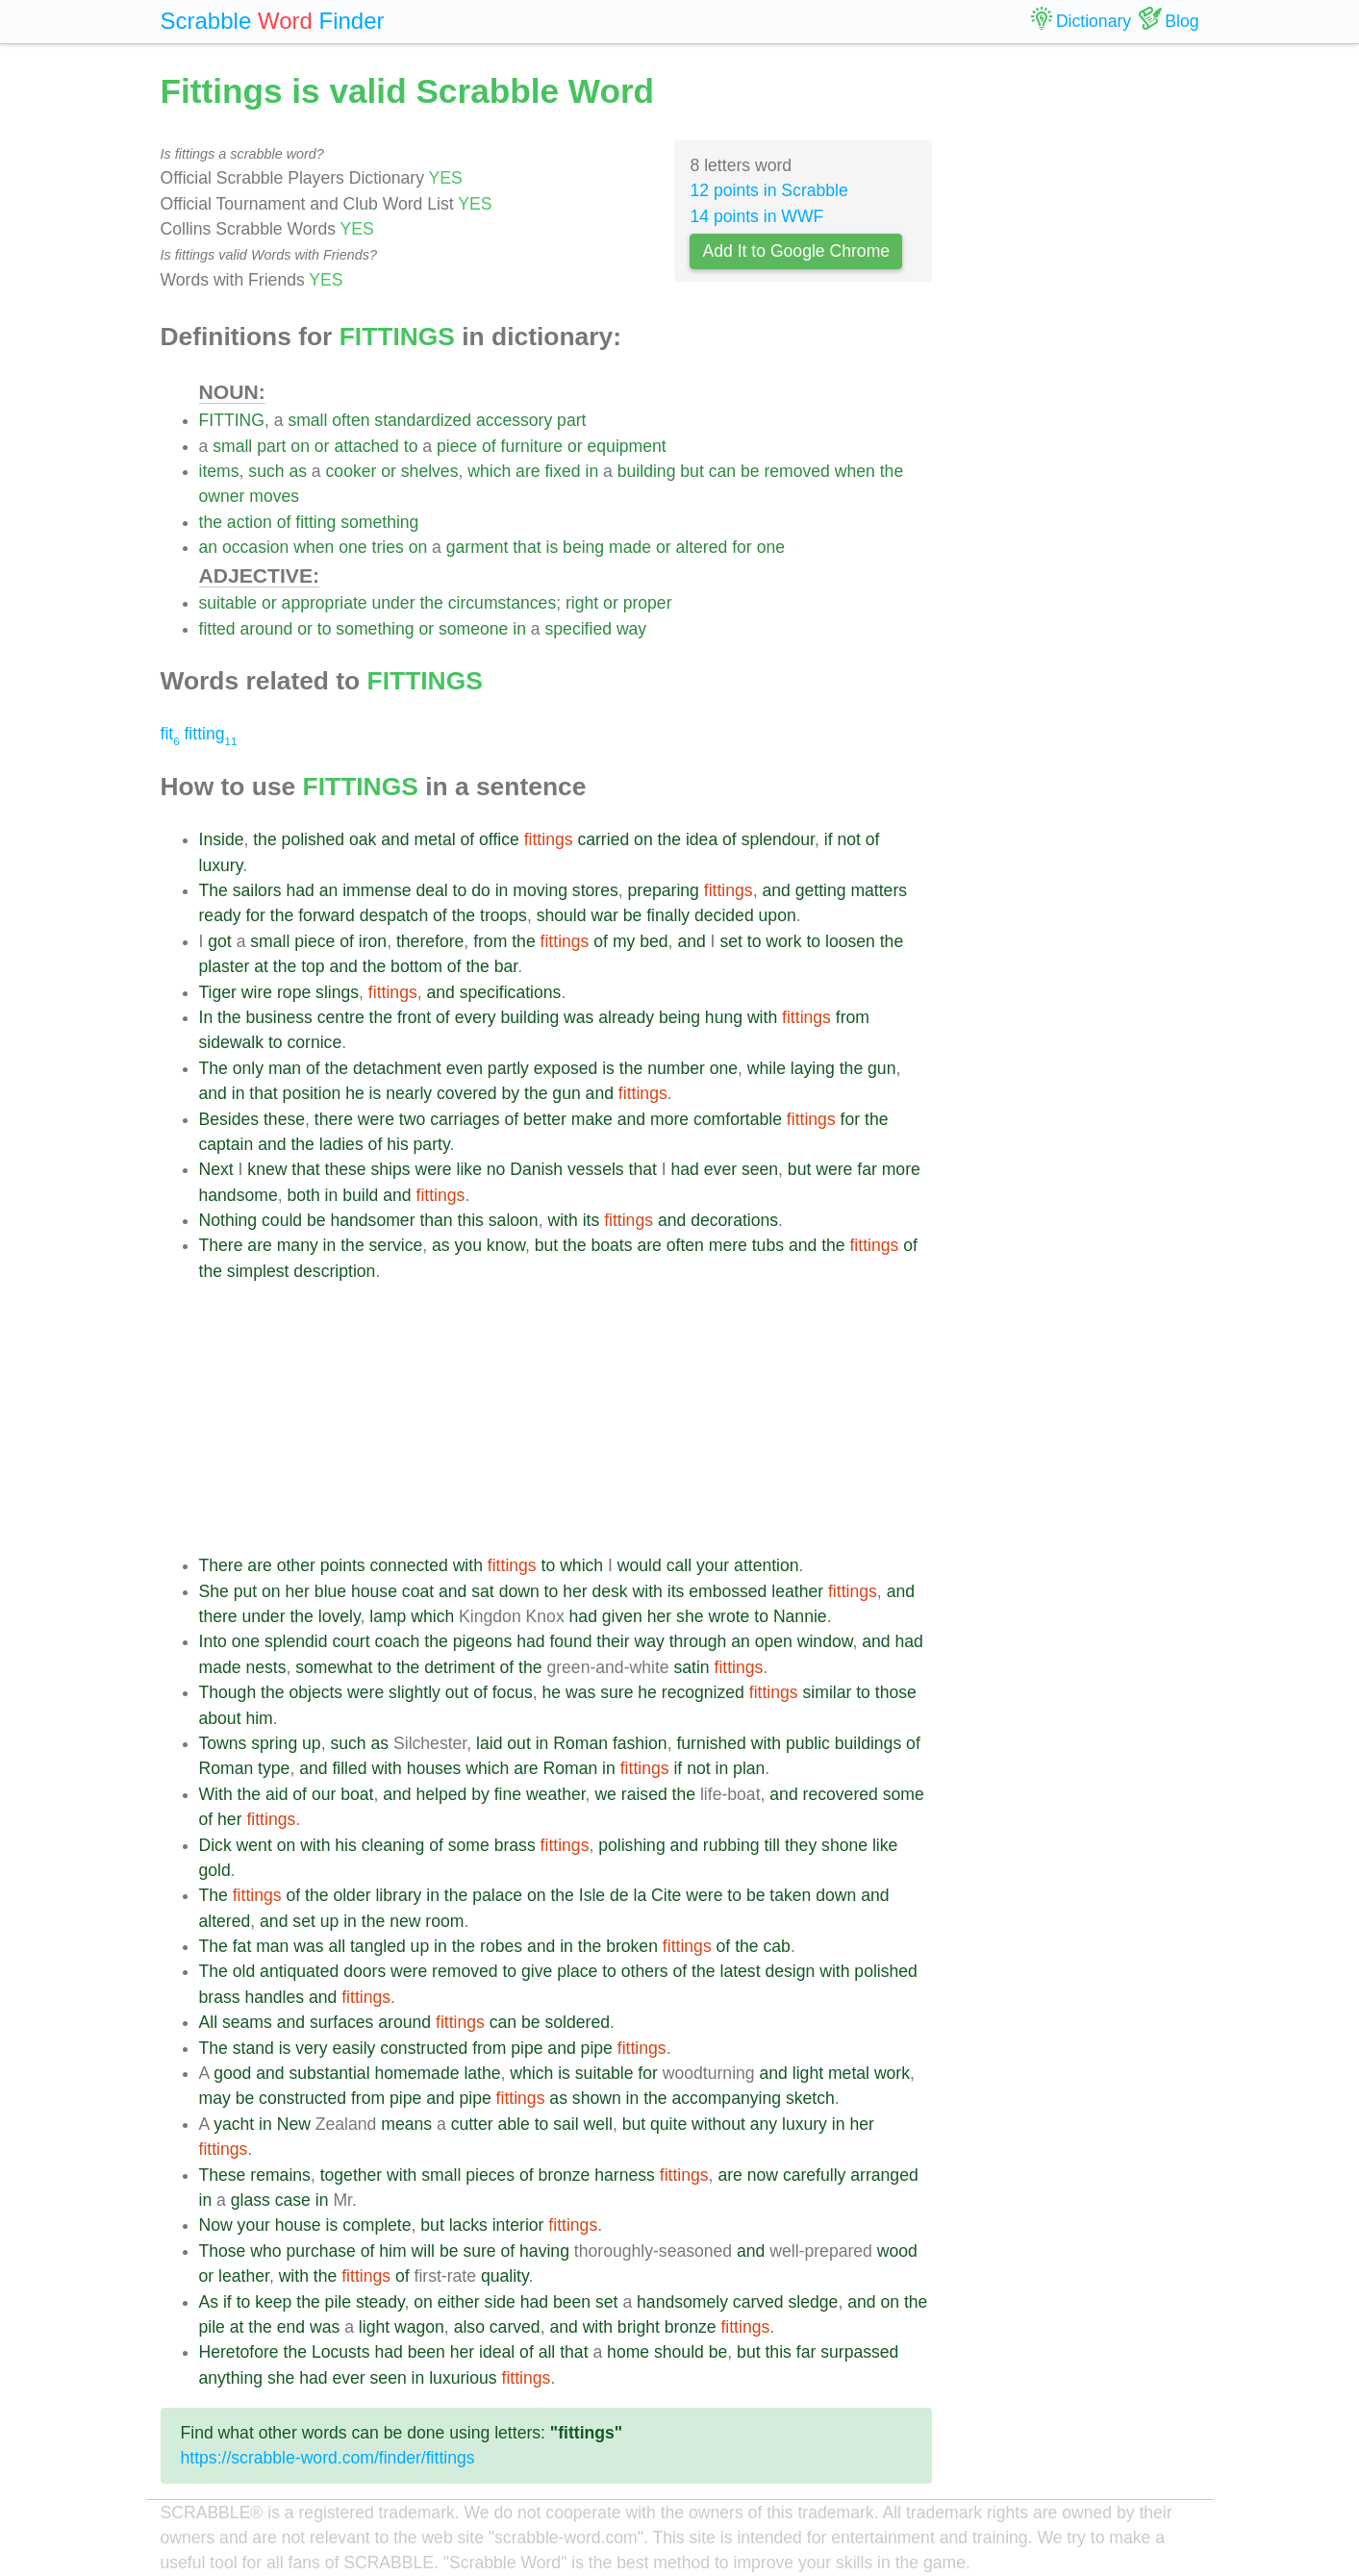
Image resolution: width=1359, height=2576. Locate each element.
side (500, 2302)
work (783, 941)
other (296, 1565)
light (808, 2073)
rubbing (731, 1845)
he (355, 1093)
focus (512, 1692)
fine (507, 1794)
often (350, 420)
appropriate (324, 603)
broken (632, 1946)
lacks (468, 2225)
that (527, 547)
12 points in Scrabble (768, 190)
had (300, 890)
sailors (257, 890)
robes (501, 1946)
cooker (351, 471)
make (592, 1119)
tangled (378, 1946)
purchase (320, 2251)
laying (813, 1068)
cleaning (393, 1845)
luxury (221, 865)
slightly (414, 1692)
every (475, 1017)
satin (691, 1667)
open (774, 1641)
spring (274, 1743)
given (622, 1616)
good (232, 2073)
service (396, 1245)
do (481, 890)
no (496, 1169)
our (324, 1794)
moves (274, 496)
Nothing (228, 1220)
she (689, 1616)
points (342, 1565)
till (772, 1845)
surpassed (859, 2352)
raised (644, 1794)
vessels (595, 1169)
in (592, 471)
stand (253, 2048)
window (825, 1641)
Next (216, 1169)
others (644, 1971)
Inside (221, 839)
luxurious (462, 2378)
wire (256, 992)
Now (216, 2225)
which (489, 471)
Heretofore (239, 2352)
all (336, 1946)
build (360, 1195)
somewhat (333, 1667)
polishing (631, 1845)
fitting (315, 522)
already (626, 1017)
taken (790, 1895)
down (519, 1591)
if (828, 839)
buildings (868, 1743)
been (572, 2302)
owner (222, 496)
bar (505, 966)
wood (897, 2251)
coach (396, 1641)
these (284, 1119)
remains (280, 2175)
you (468, 1245)
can (722, 471)
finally (668, 915)
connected (409, 1565)
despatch (394, 915)
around (266, 628)
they (801, 1845)
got (219, 941)
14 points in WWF (756, 216)
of (489, 446)
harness (624, 2175)
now (762, 2175)
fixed (562, 471)
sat (482, 1591)
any (763, 2124)
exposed (566, 1068)
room (444, 1921)
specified (578, 628)
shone (844, 1845)
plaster (224, 966)
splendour (778, 839)
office (499, 839)
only (248, 1068)
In (206, 1017)
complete (376, 2225)
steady (380, 2302)
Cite (666, 1895)
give (536, 1971)
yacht (234, 2124)
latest (739, 1971)
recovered (840, 1794)
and (395, 839)
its (591, 1220)
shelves (430, 471)
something (379, 522)
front (414, 1017)
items (219, 471)
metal (435, 839)
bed (653, 941)
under (393, 603)
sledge (814, 2302)
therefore (430, 941)
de (619, 1895)
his (398, 1144)
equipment (627, 446)
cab (777, 1946)
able (514, 2124)
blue (330, 1591)
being (583, 547)
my (624, 941)
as (298, 471)
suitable (228, 603)
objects (315, 1692)
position (312, 1093)
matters (878, 890)
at (261, 966)
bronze (565, 2175)
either (459, 2302)
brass (515, 1845)
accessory (514, 420)
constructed (423, 2048)
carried (603, 839)
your (712, 1565)
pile (338, 2302)
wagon (419, 2327)
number (676, 1068)
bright (638, 2327)
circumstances (502, 603)
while (766, 1068)
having (544, 2251)
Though (228, 1692)
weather (556, 1794)
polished (313, 839)
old (244, 1971)
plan (749, 1768)
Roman (580, 1743)
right (582, 603)
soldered (577, 2022)
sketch (810, 2098)
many (297, 1245)
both (303, 1195)
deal (431, 890)
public (808, 1743)
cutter (472, 2124)
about (220, 1718)
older (351, 1895)
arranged (884, 2175)
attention (766, 1565)
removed (796, 471)
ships (391, 1169)
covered (467, 1093)
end (291, 2327)
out (456, 1692)
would (639, 1565)
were (376, 1119)
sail (565, 2124)
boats (611, 1245)
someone (473, 628)
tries (388, 547)
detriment (459, 1667)
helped (441, 1794)
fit (170, 733)
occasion (255, 547)
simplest (258, 1271)
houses (434, 1768)
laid (489, 1743)
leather (797, 1591)
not (848, 839)
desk (609, 1591)
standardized (422, 420)
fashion (640, 1743)
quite (668, 2124)
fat (242, 1946)
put (245, 1591)
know (506, 1245)
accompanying (726, 2098)
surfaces (342, 2022)
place (577, 1971)
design (790, 1971)
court (350, 1641)
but (691, 471)
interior (518, 2225)
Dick (215, 1845)
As (209, 2302)
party (432, 1144)
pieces (490, 2175)
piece (457, 446)
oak (362, 839)
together (351, 2175)
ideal (497, 2352)
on (300, 446)
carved (758, 2302)
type (273, 1768)
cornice (314, 1042)
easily (353, 2048)
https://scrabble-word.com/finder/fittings (328, 2457)
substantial (329, 2073)
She (214, 1591)
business (278, 1017)
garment (477, 547)
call (679, 1565)
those (896, 1692)
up (311, 1743)
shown (596, 2098)
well (598, 2124)
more (669, 1119)
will (423, 2251)
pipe (526, 2048)
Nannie (800, 1616)
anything (231, 2378)
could (282, 1220)
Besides (229, 1119)
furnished (710, 1743)
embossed (728, 1591)
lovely (339, 1616)
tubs (768, 1245)
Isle (592, 1895)
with (762, 1017)
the (891, 471)
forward (326, 915)
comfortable (737, 1119)
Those (222, 2251)
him (258, 1718)
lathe (482, 2073)
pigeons (483, 1641)
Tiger (218, 992)
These (222, 2175)
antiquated (299, 1971)
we (605, 1794)
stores (595, 890)
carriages (464, 1119)
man (284, 1068)
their (612, 1641)
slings (337, 992)
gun (881, 1068)
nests (265, 1667)
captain (226, 1144)
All (208, 2022)
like (469, 1169)
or (322, 446)
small (307, 420)
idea (701, 839)
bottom (416, 966)
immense (376, 890)
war (604, 915)
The (213, 890)
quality (505, 2276)
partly (508, 1068)
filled (349, 1768)
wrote (728, 1616)
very (311, 2048)
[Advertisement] (566, 1418)
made (630, 547)
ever (720, 1169)
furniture (532, 446)
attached (366, 446)
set (730, 941)
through (698, 1641)
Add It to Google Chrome (796, 251)
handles (274, 1997)
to (411, 446)
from (490, 941)
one (352, 547)
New (294, 2124)
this (471, 1220)
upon (777, 915)
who (265, 2251)
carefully (814, 2175)
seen (760, 1169)
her (298, 1591)
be (750, 471)
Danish (536, 1169)
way (631, 628)
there (334, 1119)
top (312, 966)
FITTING (231, 420)
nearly (409, 1093)
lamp (387, 1616)
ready (220, 915)
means (406, 2124)
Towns (223, 1743)
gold (215, 1870)
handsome (238, 1195)
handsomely (682, 2302)
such (266, 471)
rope (294, 992)
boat (356, 1794)
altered (702, 547)
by (511, 1093)
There (221, 1245)
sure (616, 1692)
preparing (663, 890)
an (208, 547)
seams (247, 2022)
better (544, 1119)
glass (250, 2200)
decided (724, 915)
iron (373, 941)
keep (273, 2302)
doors (364, 1971)
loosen (850, 941)
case (293, 2200)
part (571, 420)
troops (503, 915)
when (855, 471)
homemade (416, 2073)
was (578, 1017)
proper (647, 603)
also (469, 2327)
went (254, 1845)
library (398, 1895)
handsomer (372, 1220)
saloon (514, 1220)
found (570, 1641)
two (412, 1119)
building (646, 471)
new (405, 1921)
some (903, 1794)
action (249, 522)
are (528, 471)
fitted (217, 628)
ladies (341, 1144)
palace (497, 1895)
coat (418, 1591)
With (216, 1794)
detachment (397, 1068)
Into (213, 1641)
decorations (734, 1220)
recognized (703, 1692)
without (718, 2124)
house (374, 1591)
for (742, 547)
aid (276, 1794)
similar (827, 1692)
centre (341, 1017)
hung (723, 1017)
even (464, 1068)
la (640, 1895)
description (334, 1271)
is (551, 547)
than (435, 1220)
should (562, 915)
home (628, 2352)
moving (540, 890)
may (215, 2098)
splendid (296, 1641)
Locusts (341, 2352)
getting (820, 890)
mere (728, 1245)
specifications (511, 992)
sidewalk (231, 1042)
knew (267, 1169)
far (867, 1169)
